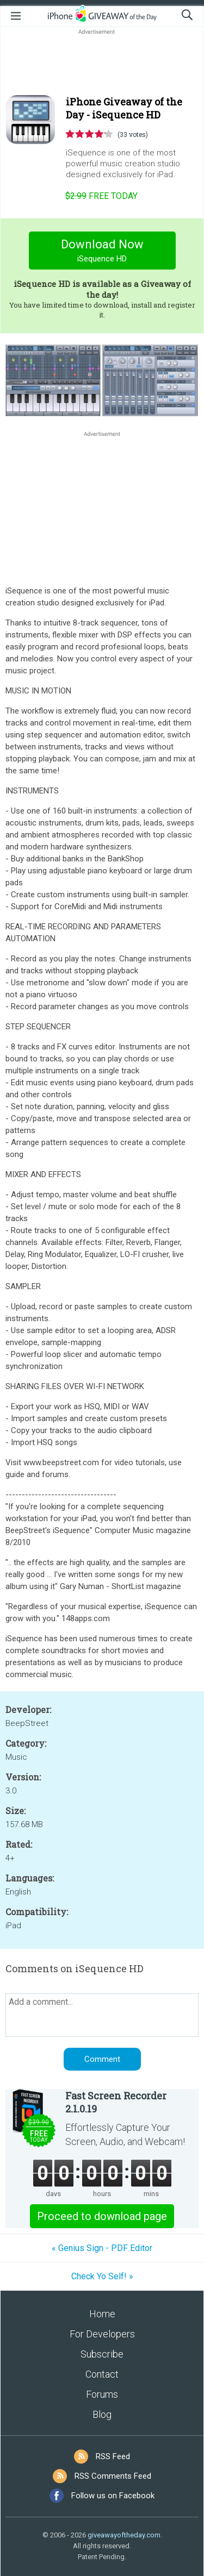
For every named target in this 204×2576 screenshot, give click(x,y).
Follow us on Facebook (112, 2495)
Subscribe (102, 2354)
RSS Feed (113, 2456)
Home (102, 2313)
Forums (102, 2394)
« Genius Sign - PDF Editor (102, 2248)
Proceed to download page (102, 2216)
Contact (102, 2374)
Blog (102, 2414)
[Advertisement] (102, 63)
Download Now (102, 251)
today (101, 196)
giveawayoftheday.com (124, 2535)
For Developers (102, 2334)
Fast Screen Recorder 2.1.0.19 (115, 2102)
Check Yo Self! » (102, 2276)
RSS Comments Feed (113, 2476)
